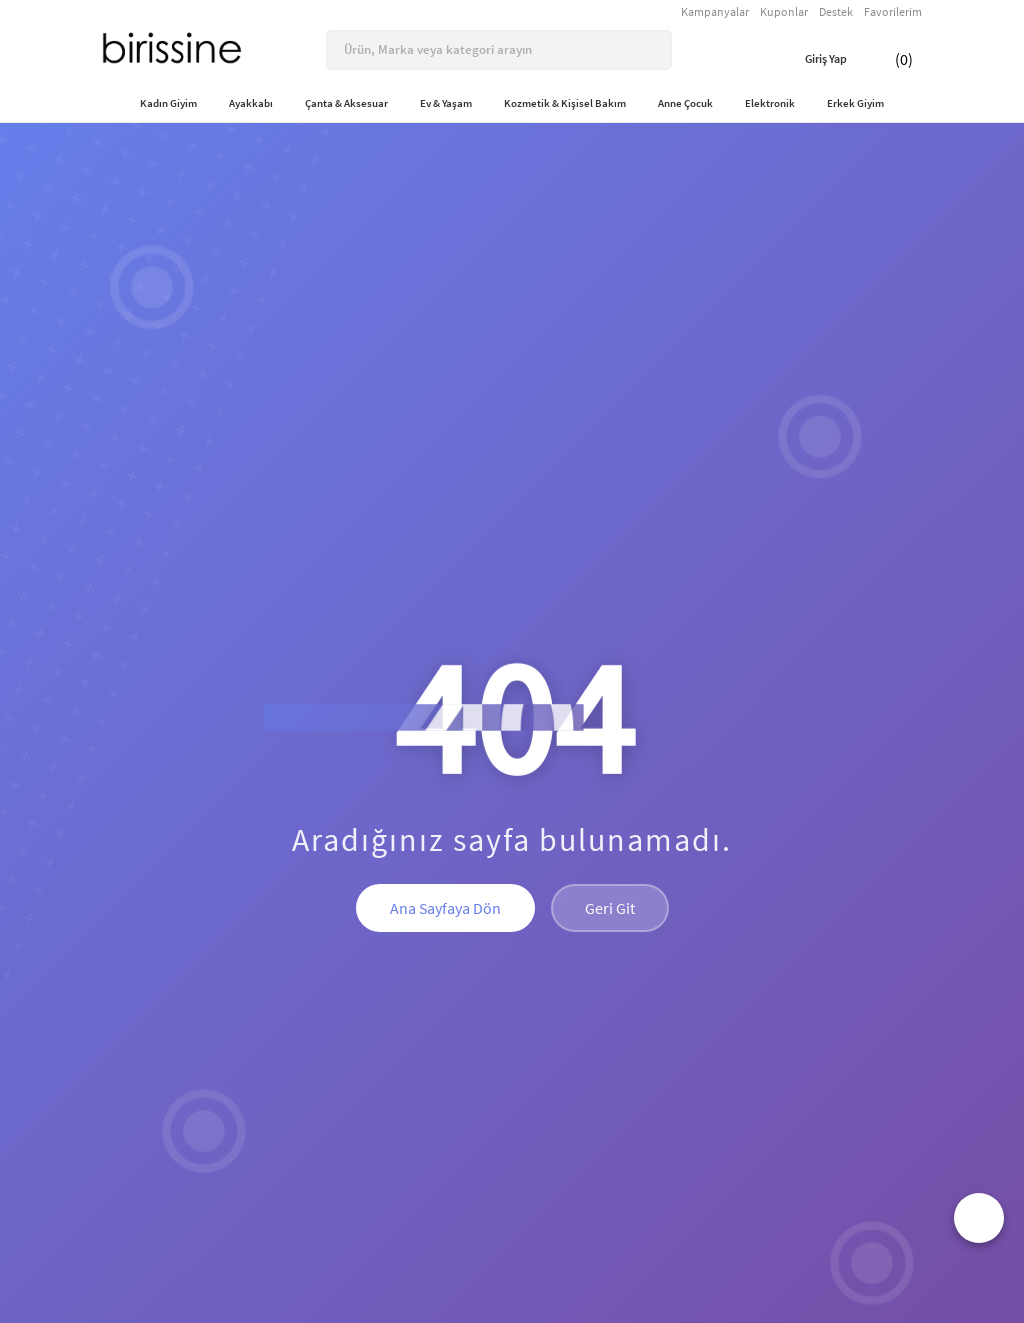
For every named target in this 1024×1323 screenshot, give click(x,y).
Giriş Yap (811, 59)
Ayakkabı (251, 103)
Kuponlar (784, 11)
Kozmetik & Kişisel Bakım (565, 103)
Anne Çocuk (685, 103)
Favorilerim (893, 11)
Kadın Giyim (168, 103)
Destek (836, 11)
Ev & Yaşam (446, 103)
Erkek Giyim (855, 103)
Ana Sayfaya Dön (445, 908)
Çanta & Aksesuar (346, 103)
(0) (889, 59)
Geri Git (610, 908)
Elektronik (770, 103)
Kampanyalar (715, 11)
